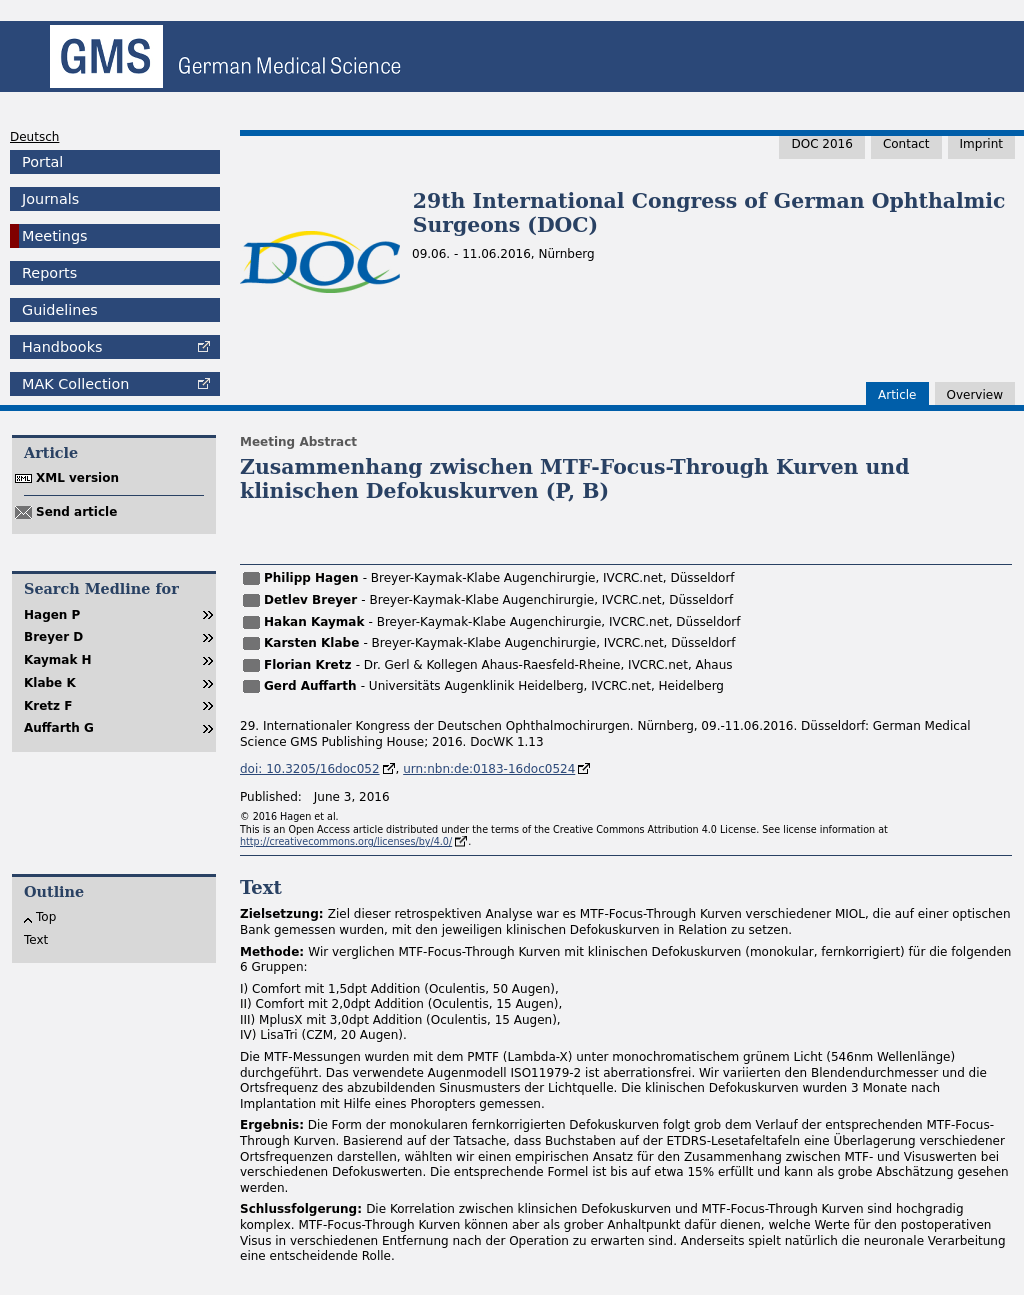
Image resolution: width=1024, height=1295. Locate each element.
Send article (76, 512)
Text (36, 940)
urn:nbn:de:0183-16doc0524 (489, 769)
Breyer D (53, 637)
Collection (75, 384)
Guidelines (60, 310)
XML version (77, 478)
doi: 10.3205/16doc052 (310, 769)
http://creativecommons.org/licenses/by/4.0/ (346, 841)
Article (897, 395)
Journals (50, 199)
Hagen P (52, 615)
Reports (49, 273)
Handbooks (62, 347)
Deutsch (34, 137)
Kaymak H (58, 660)
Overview (975, 395)
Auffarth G (59, 728)
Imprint (981, 144)
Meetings (55, 236)
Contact (906, 144)
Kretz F (48, 706)
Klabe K (50, 683)
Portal (42, 162)
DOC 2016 (821, 144)
